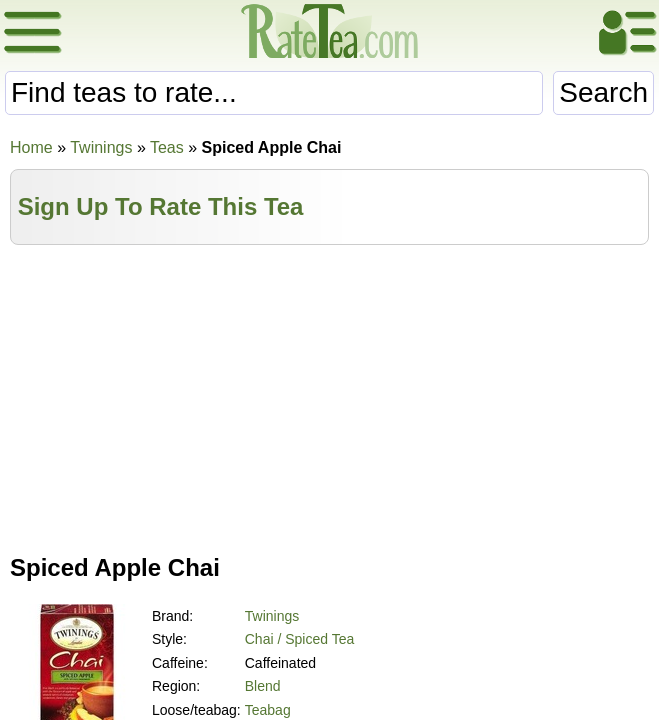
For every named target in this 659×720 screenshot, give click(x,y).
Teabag (268, 710)
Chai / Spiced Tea (299, 639)
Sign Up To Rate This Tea (161, 206)
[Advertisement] (330, 395)
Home (31, 147)
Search (603, 92)
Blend (263, 686)
